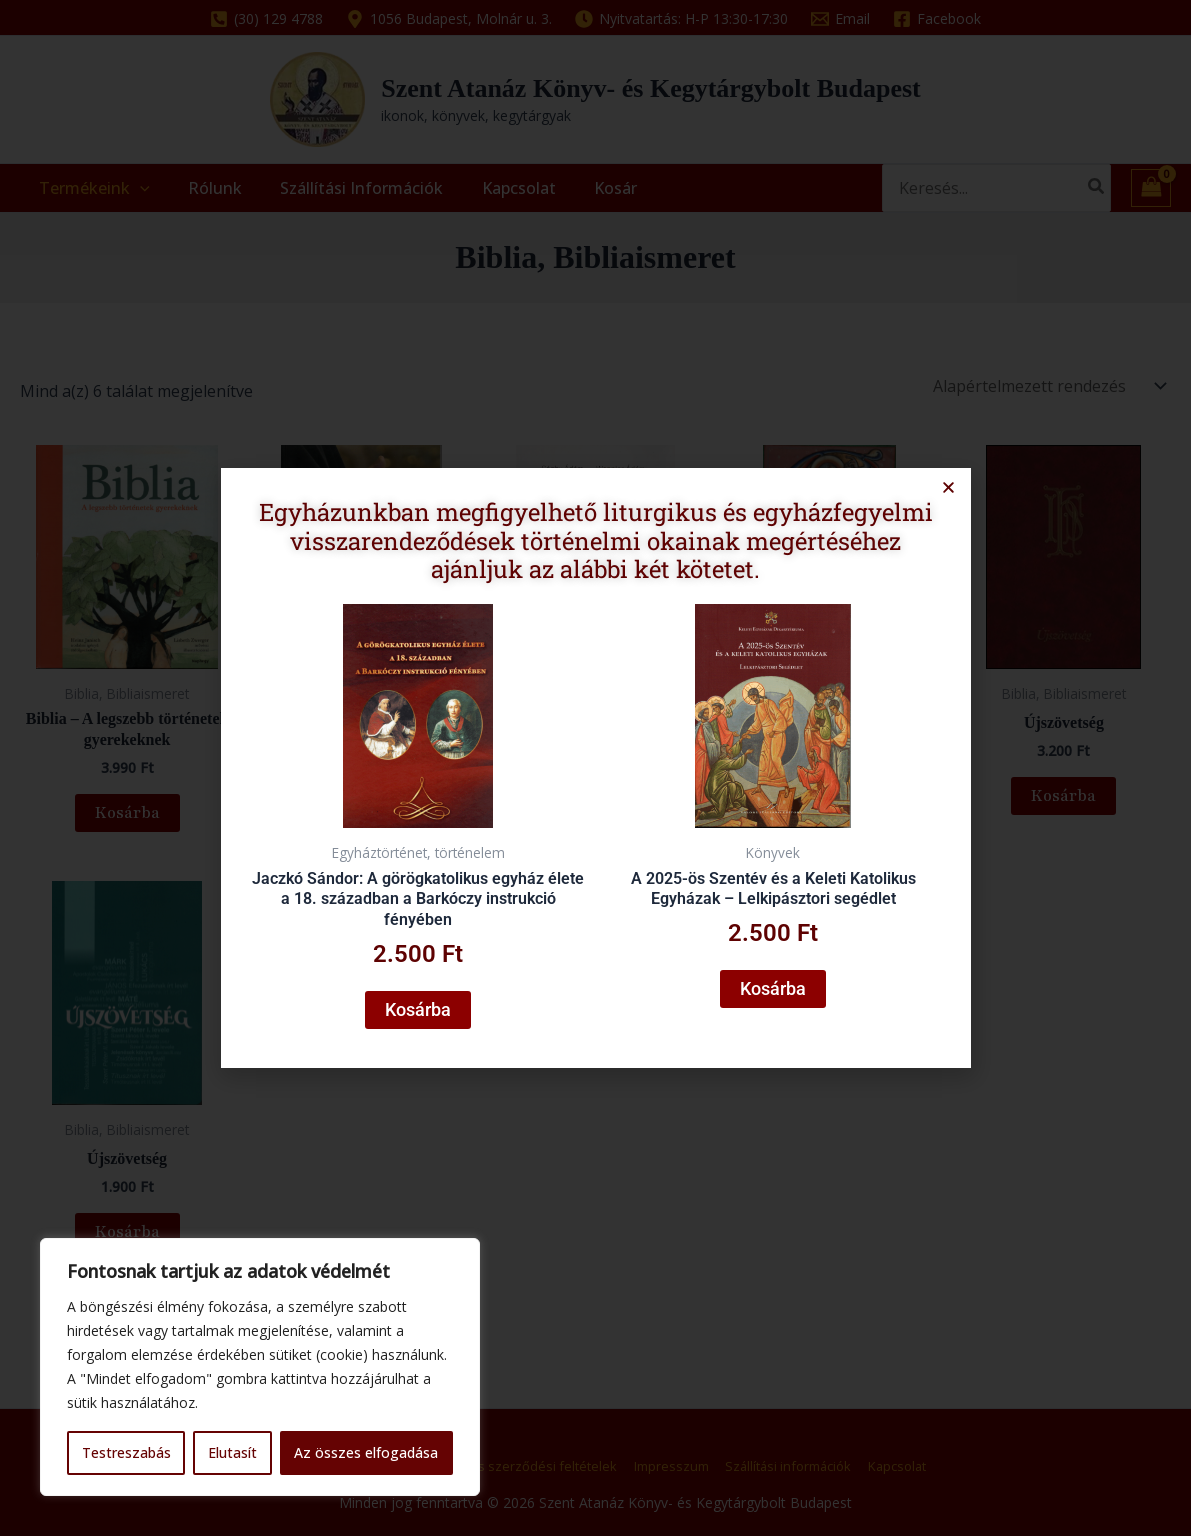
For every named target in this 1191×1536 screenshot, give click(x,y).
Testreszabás (126, 1452)
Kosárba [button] (424, 1002)
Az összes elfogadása (366, 1452)
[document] (595, 768)
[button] (937, 496)
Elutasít (232, 1452)
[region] (260, 1367)
